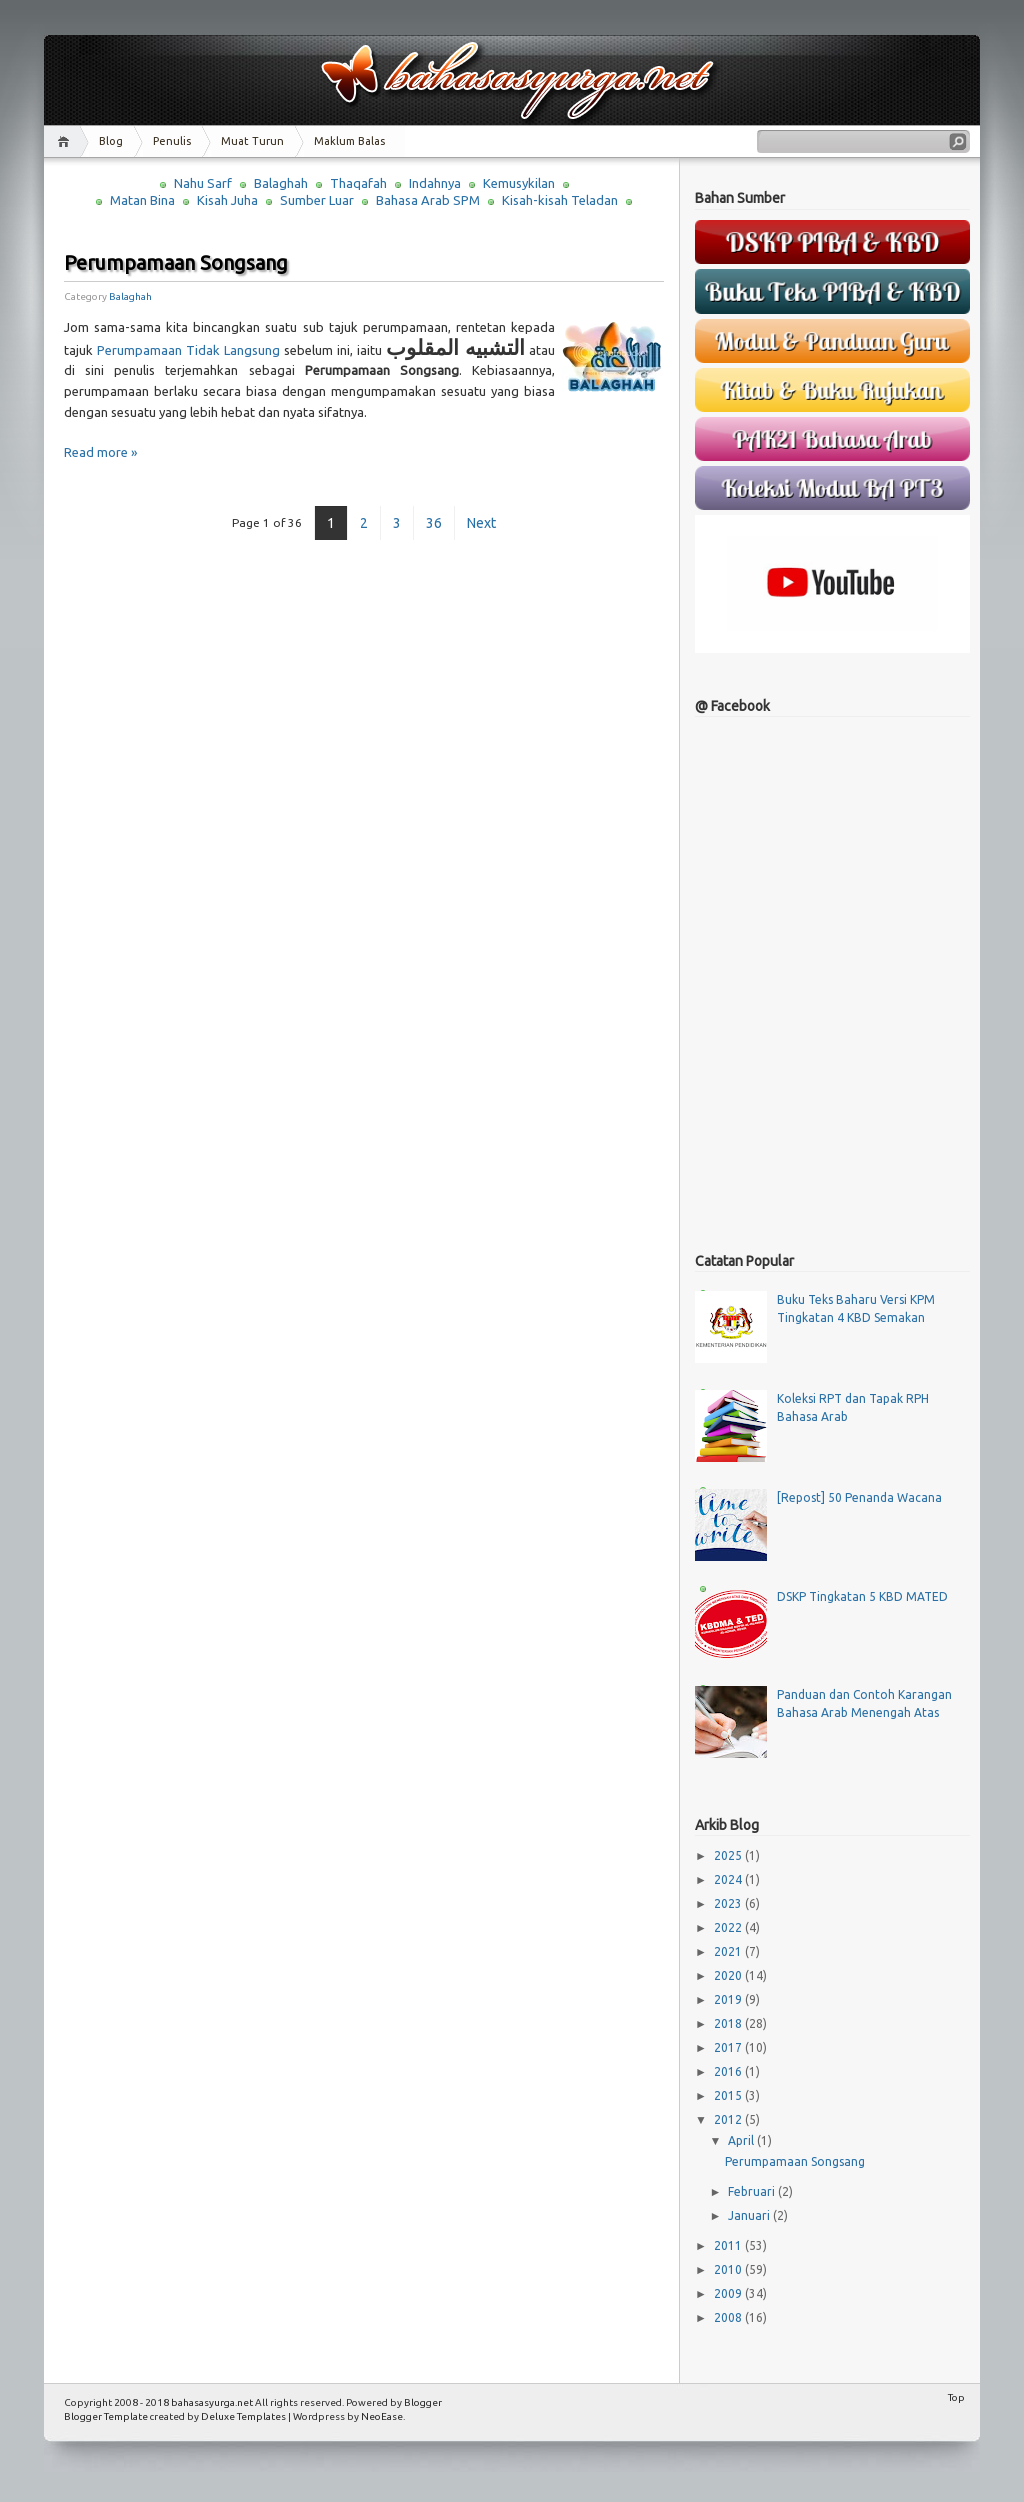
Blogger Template (106, 2416)
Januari (750, 2215)
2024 (729, 1879)
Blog (111, 141)
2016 (729, 2071)
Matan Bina (142, 200)
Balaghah (281, 183)
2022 (729, 1927)
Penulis (172, 141)
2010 (729, 2269)
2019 (729, 1999)
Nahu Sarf (203, 183)
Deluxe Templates (243, 2416)
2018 (729, 2023)
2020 (729, 1975)
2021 (729, 1951)
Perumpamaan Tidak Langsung (188, 350)
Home (66, 141)
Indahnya (435, 183)
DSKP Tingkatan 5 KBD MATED (862, 1596)
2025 (729, 1855)
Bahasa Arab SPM (428, 200)
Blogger (423, 2402)
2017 (729, 2047)
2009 (729, 2293)
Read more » (100, 452)
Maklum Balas (349, 141)
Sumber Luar (317, 200)
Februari (753, 2191)
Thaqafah (358, 183)
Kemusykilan (519, 183)
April (742, 2140)
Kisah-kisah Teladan (560, 200)
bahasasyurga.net (212, 2402)
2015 (729, 2095)
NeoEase (382, 2416)
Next (481, 523)
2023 (729, 1903)
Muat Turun (252, 141)
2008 (729, 2317)
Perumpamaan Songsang (176, 262)
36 (434, 523)
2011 (729, 2245)
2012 (729, 2119)
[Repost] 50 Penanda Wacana (859, 1497)
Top (956, 2397)
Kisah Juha (227, 200)
